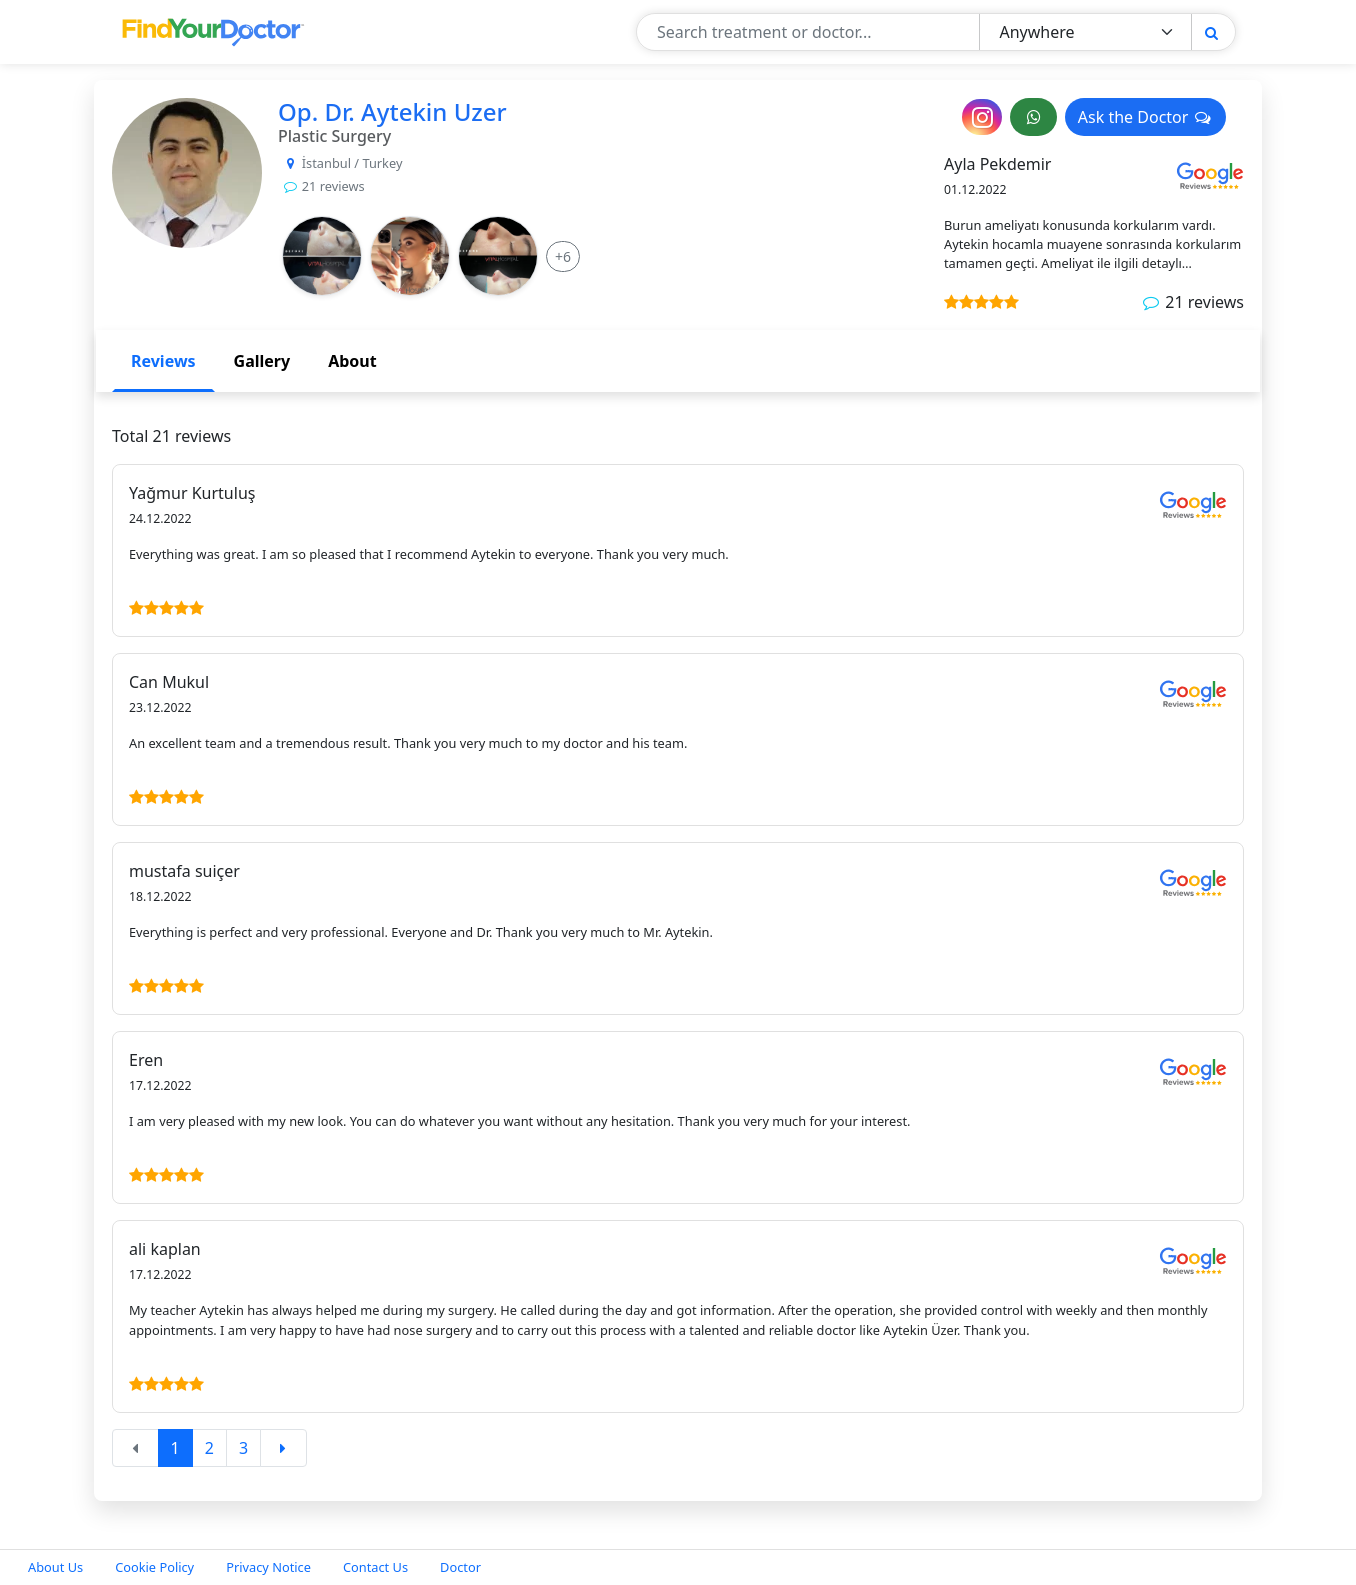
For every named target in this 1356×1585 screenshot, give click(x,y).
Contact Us (375, 1567)
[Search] (1211, 32)
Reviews (163, 361)
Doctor (460, 1567)
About (352, 361)
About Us (55, 1567)
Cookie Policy (154, 1567)
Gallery (262, 361)
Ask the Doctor (1145, 117)
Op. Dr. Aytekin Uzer (392, 111)
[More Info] (563, 256)
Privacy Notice (268, 1567)
